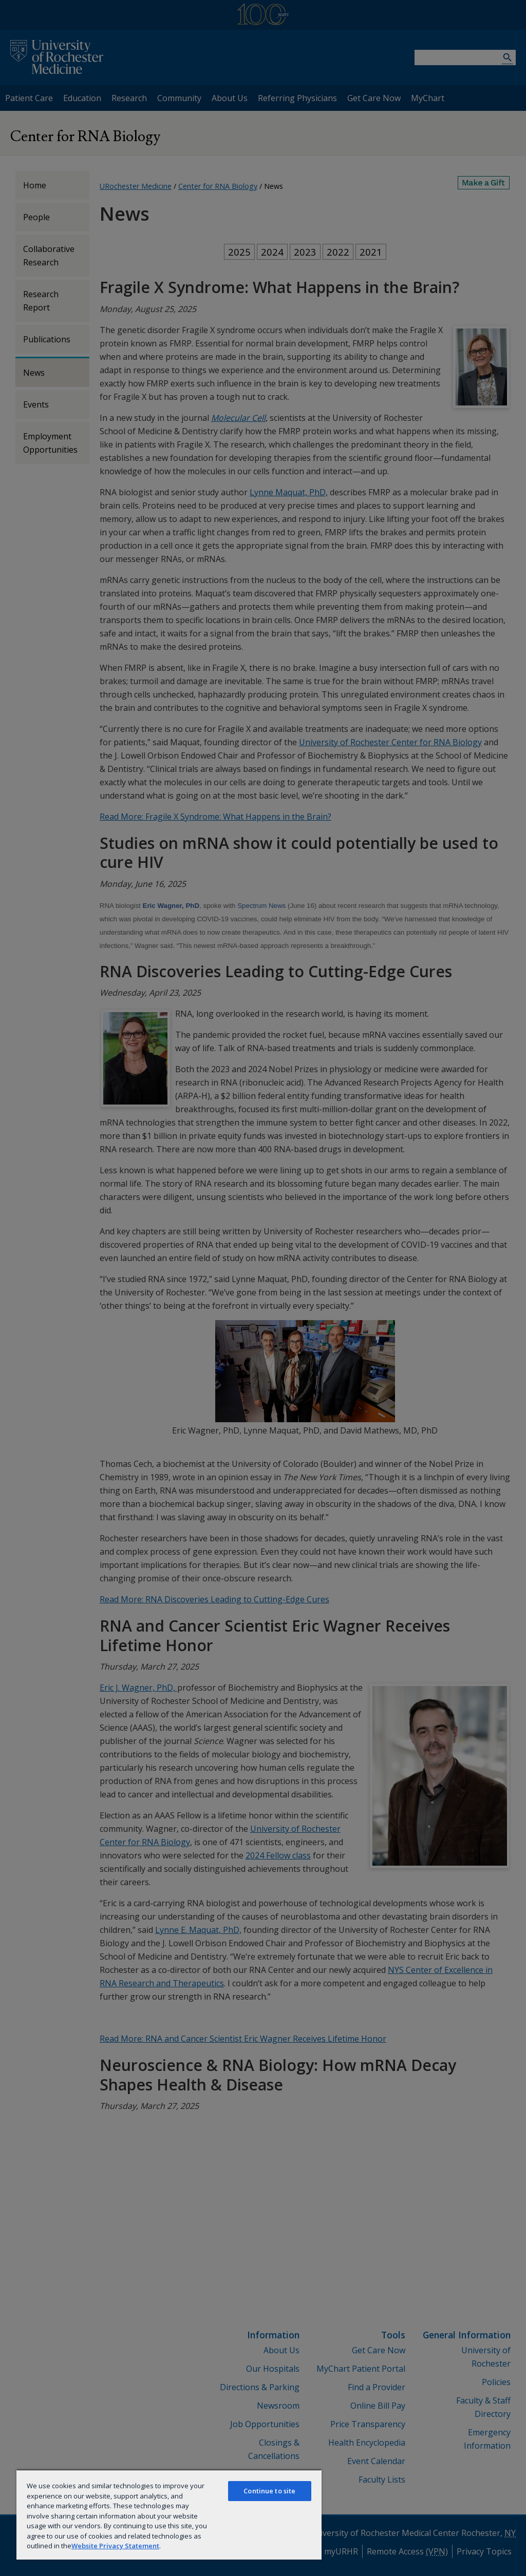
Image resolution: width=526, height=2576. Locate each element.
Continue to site (269, 2490)
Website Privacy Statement (115, 2545)
